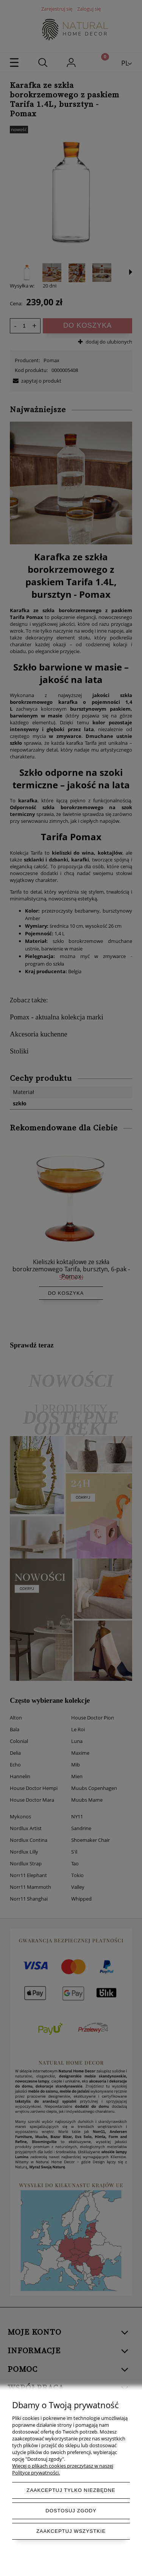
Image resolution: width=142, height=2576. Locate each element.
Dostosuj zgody (70, 2510)
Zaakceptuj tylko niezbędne (71, 2490)
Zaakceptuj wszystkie (71, 2531)
